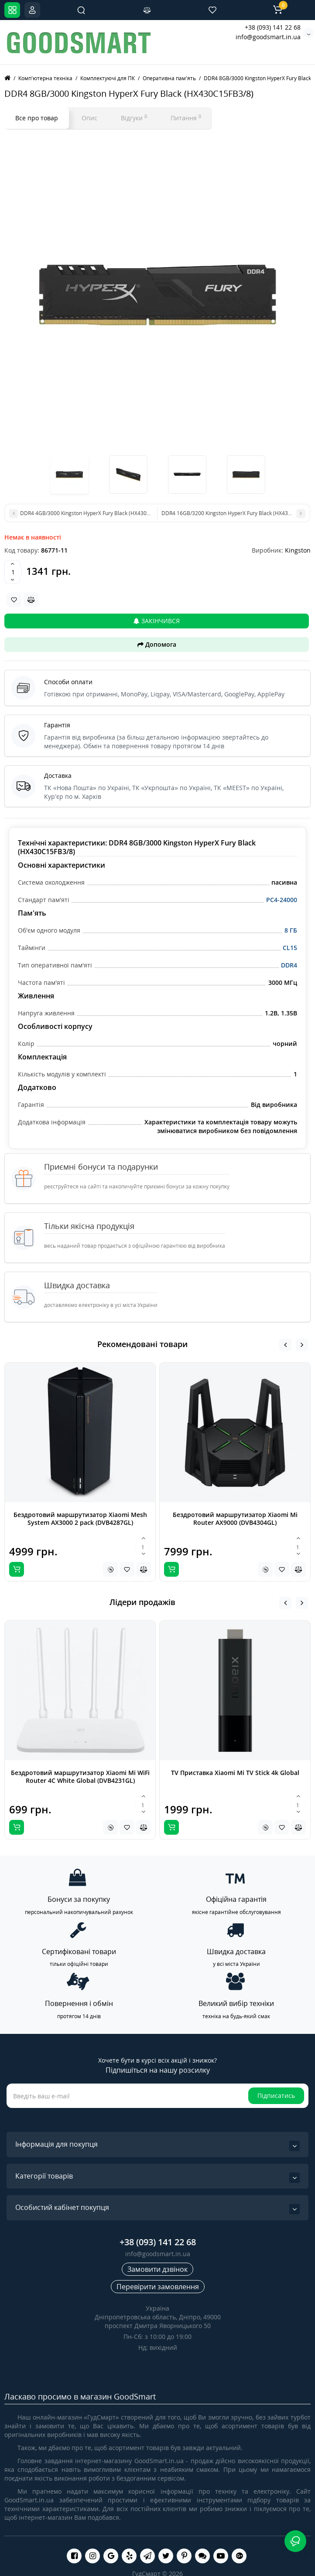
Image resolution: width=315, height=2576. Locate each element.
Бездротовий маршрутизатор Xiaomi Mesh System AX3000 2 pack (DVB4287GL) (80, 1518)
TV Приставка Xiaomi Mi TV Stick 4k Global (235, 1772)
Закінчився (157, 621)
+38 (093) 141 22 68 (273, 27)
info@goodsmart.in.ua (268, 37)
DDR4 (289, 965)
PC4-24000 (281, 900)
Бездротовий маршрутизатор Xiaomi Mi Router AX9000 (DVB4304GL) (235, 1518)
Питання (186, 117)
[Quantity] (13, 572)
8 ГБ (290, 930)
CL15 (290, 948)
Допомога (156, 644)
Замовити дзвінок (157, 2269)
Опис (89, 118)
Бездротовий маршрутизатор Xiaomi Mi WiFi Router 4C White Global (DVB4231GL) (80, 1776)
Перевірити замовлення (157, 2286)
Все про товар (36, 118)
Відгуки (134, 117)
